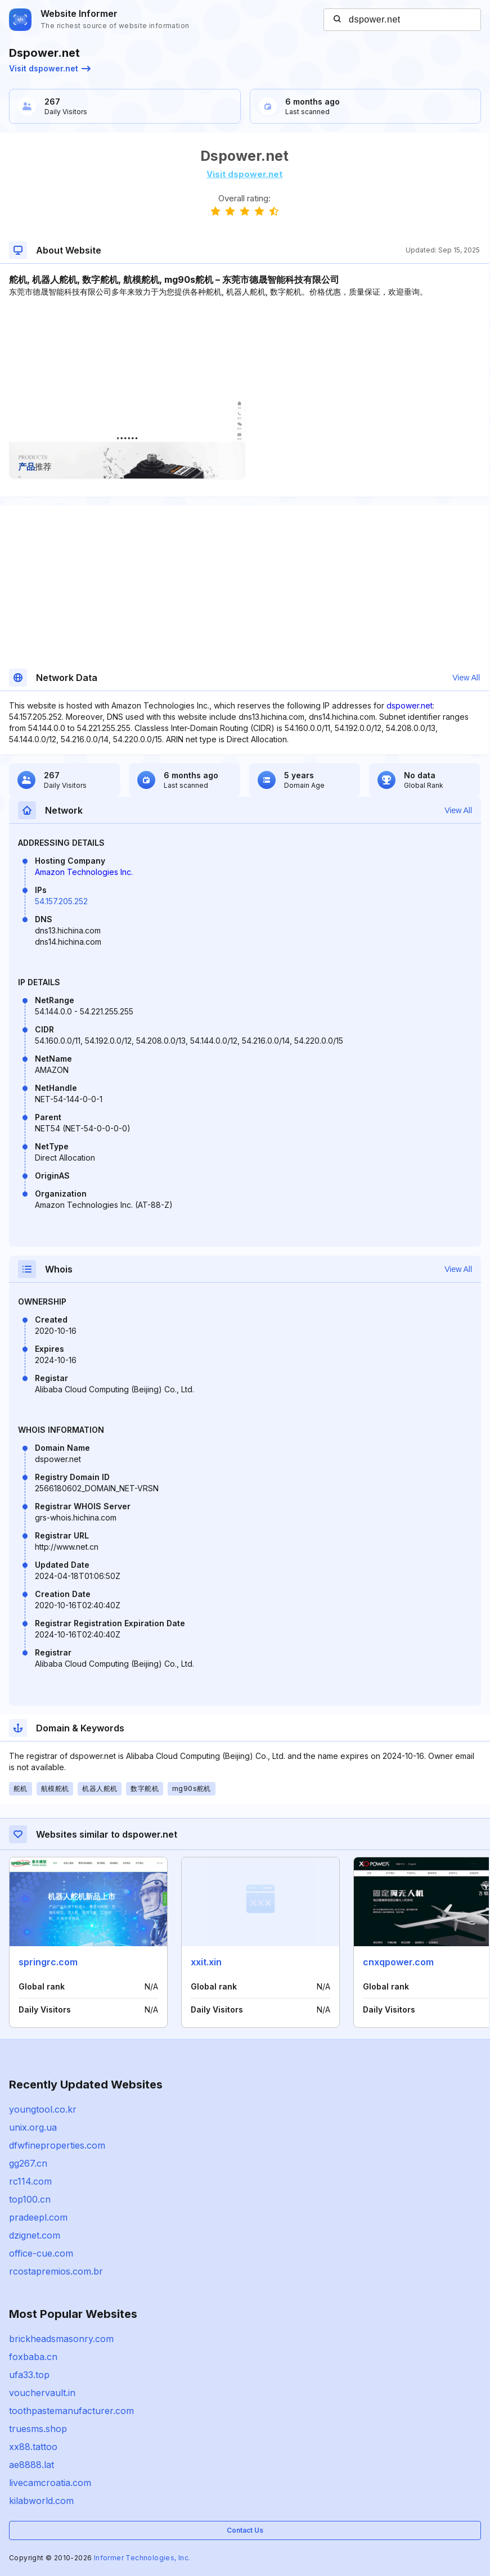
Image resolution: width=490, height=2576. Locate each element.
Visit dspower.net (50, 68)
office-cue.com (41, 2253)
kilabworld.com (41, 2500)
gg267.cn (28, 2163)
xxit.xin (206, 1962)
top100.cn (30, 2199)
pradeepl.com (38, 2217)
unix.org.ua (33, 2127)
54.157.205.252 (61, 901)
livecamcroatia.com (50, 2482)
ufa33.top (29, 2374)
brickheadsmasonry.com (61, 2338)
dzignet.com (34, 2235)
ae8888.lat (31, 2464)
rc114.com (30, 2181)
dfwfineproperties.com (57, 2145)
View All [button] (466, 677)
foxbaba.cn (33, 2356)
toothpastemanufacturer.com (71, 2410)
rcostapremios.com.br (56, 2271)
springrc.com (48, 1962)
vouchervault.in (42, 2392)
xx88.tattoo (33, 2446)
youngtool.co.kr (43, 2109)
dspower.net (409, 705)
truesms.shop (38, 2428)
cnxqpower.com (398, 1962)
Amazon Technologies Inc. (84, 872)
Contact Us (245, 2530)
